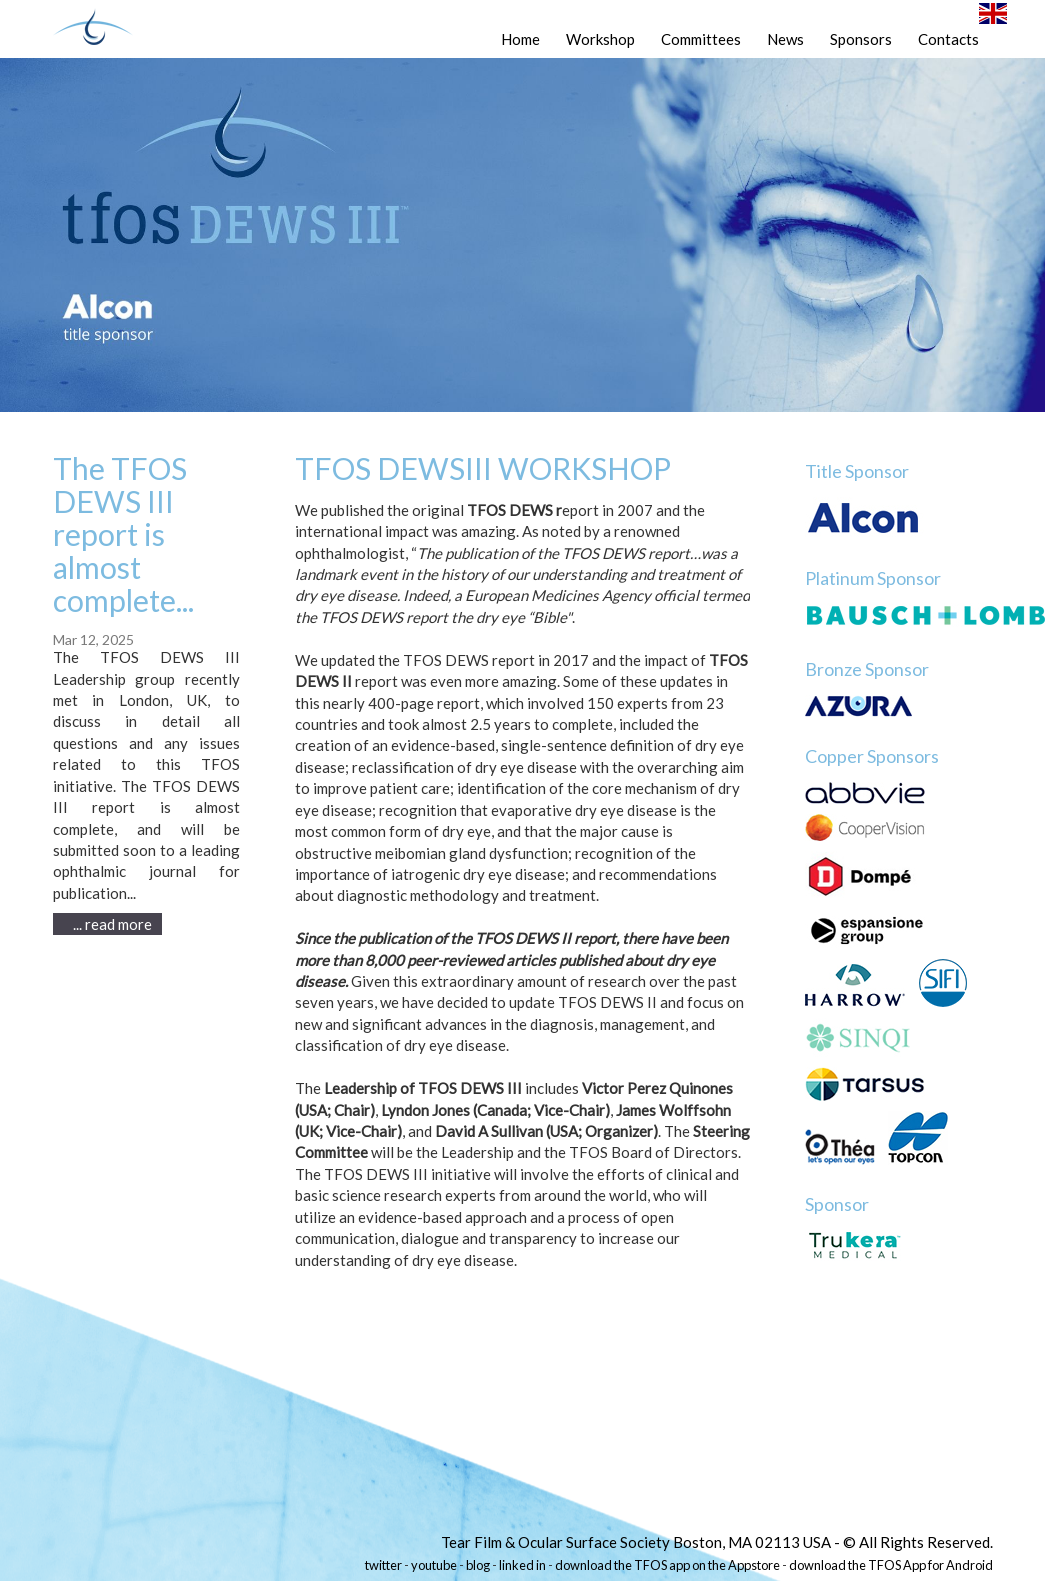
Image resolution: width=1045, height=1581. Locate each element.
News (785, 39)
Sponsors (861, 39)
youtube (434, 1565)
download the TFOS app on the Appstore (667, 1565)
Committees (701, 39)
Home (520, 39)
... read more (112, 924)
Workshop (600, 39)
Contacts (948, 39)
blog (478, 1565)
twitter (383, 1565)
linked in (522, 1565)
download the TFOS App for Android (891, 1565)
